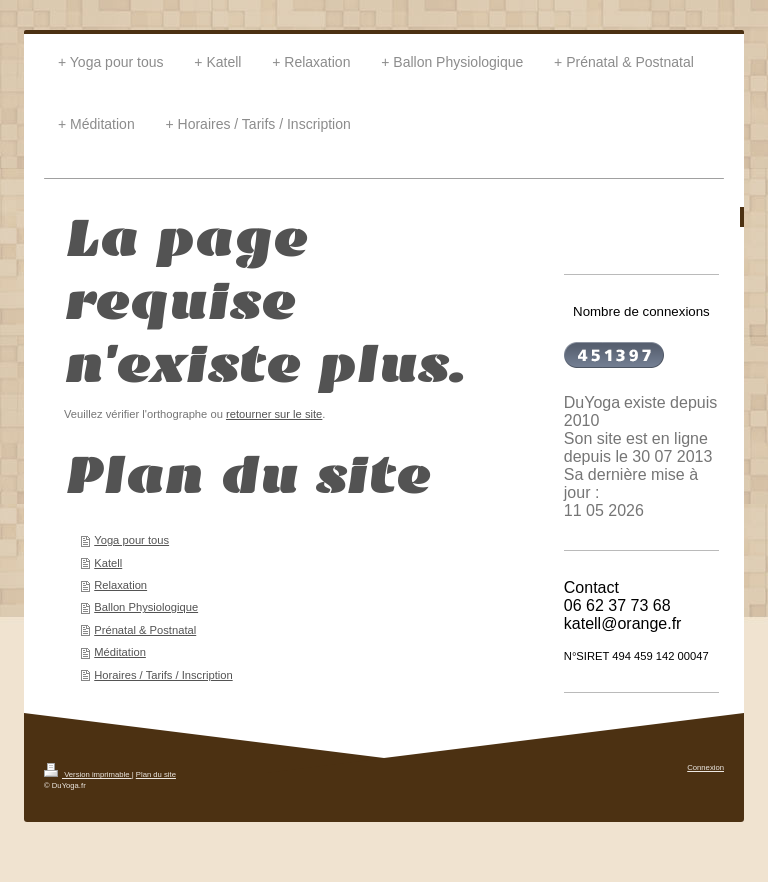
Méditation (120, 652)
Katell (108, 563)
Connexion (705, 767)
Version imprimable (88, 774)
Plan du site (156, 774)
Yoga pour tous (131, 540)
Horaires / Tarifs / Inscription (163, 675)
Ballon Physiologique (146, 607)
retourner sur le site (274, 414)
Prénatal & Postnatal (145, 630)
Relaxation (120, 585)
